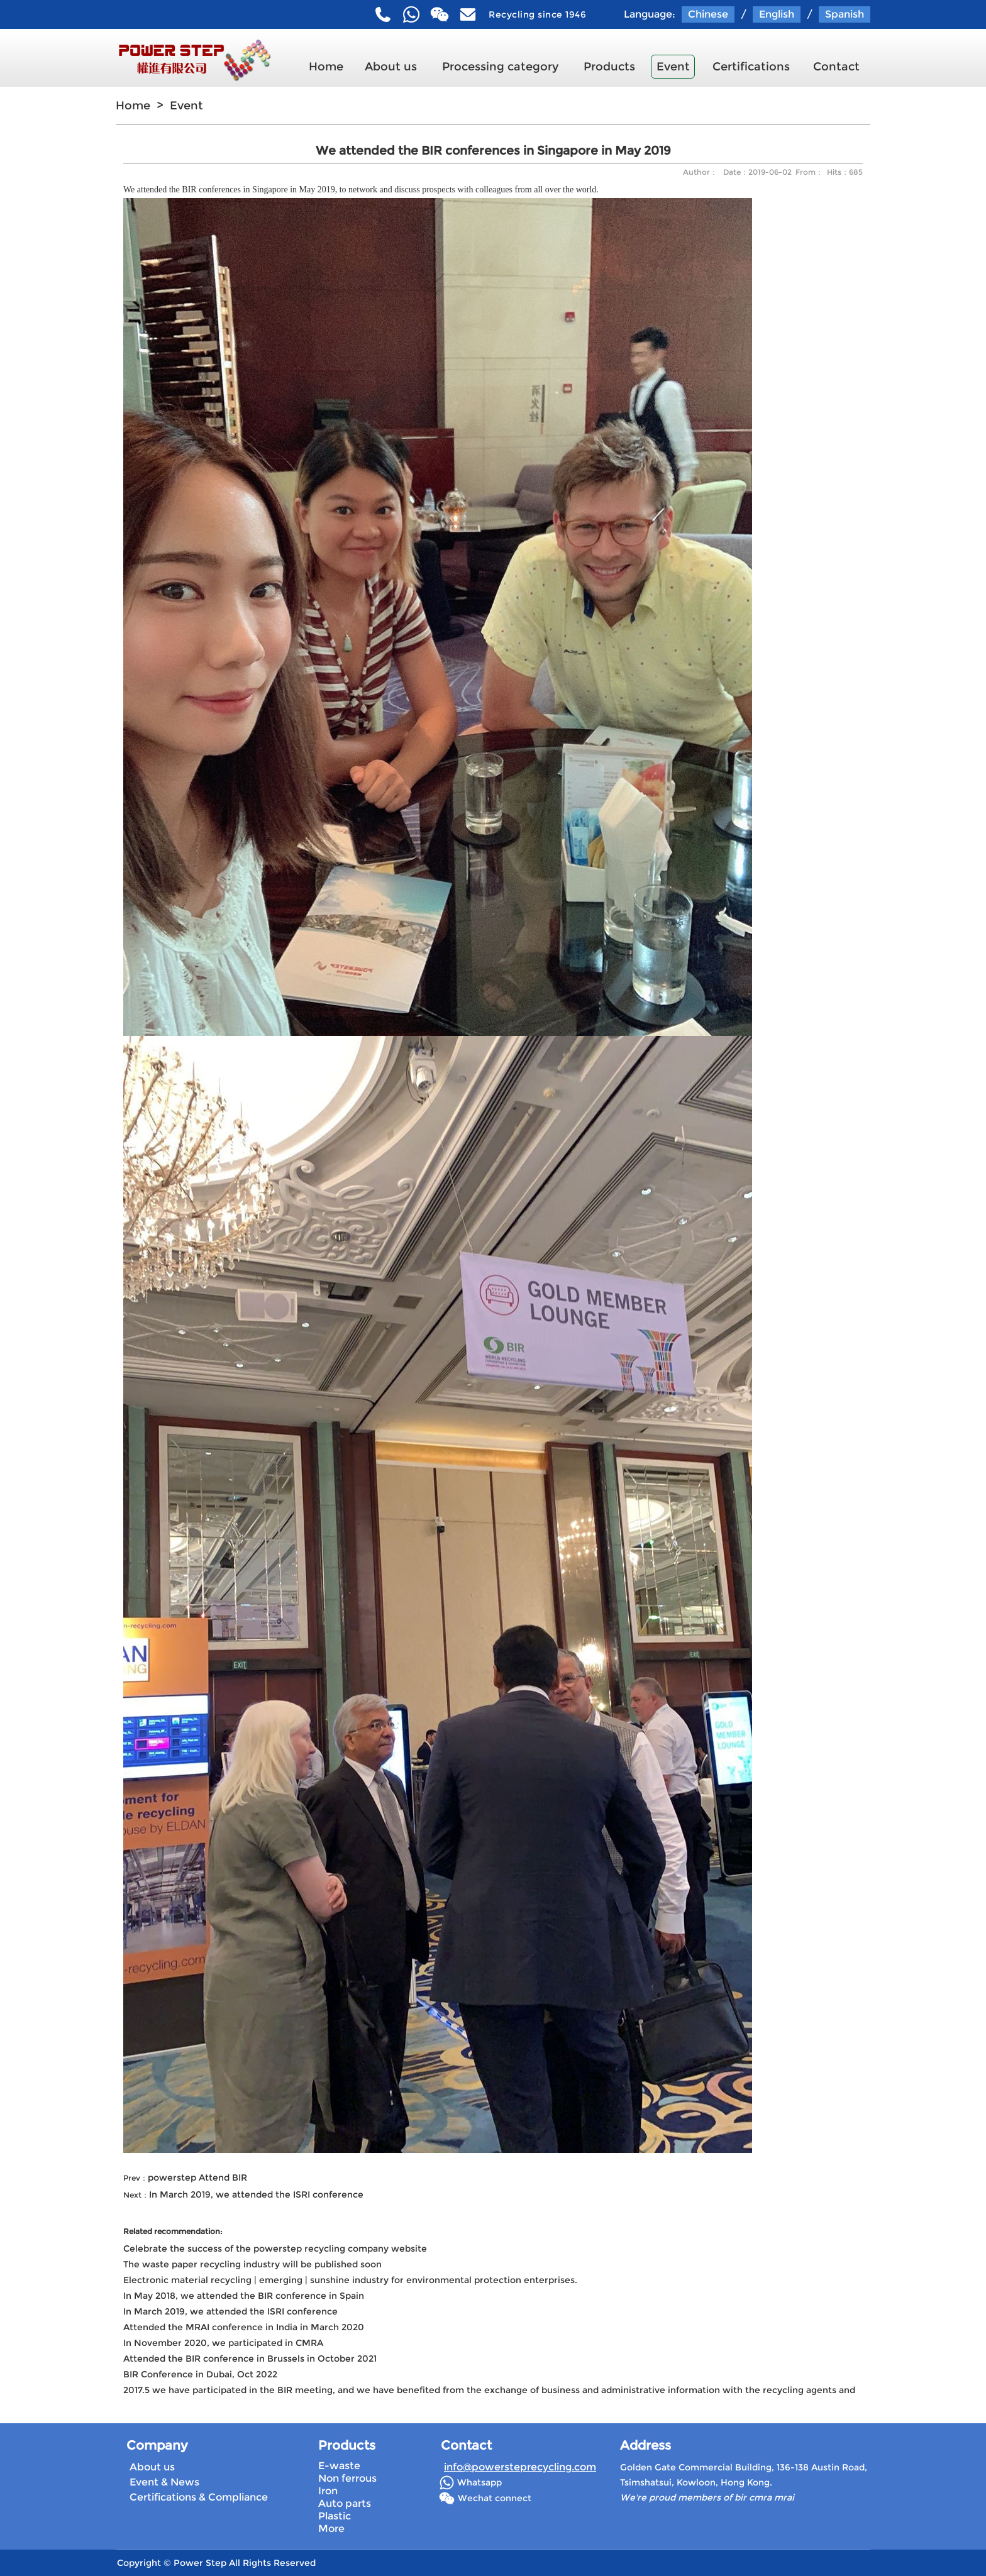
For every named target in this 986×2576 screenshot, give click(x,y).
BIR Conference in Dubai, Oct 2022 (200, 2374)
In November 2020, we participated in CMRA (223, 2342)
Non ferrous (347, 2478)
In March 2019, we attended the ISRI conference (256, 2194)
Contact (836, 67)
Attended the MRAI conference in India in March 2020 (243, 2327)
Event (673, 67)
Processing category (500, 67)
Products (609, 67)
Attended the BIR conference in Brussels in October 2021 (250, 2358)
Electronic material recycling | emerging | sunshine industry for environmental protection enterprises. (350, 2280)
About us (391, 67)
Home (326, 67)
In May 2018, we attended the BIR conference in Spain (243, 2295)
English (776, 14)
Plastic (334, 2516)
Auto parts (344, 2503)
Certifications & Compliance (199, 2497)
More (331, 2529)
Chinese (708, 14)
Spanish (844, 14)
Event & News (164, 2482)
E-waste (339, 2466)
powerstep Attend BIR (197, 2177)
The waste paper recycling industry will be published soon (252, 2264)
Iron (328, 2491)
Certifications (751, 67)
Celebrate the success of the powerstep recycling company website (275, 2248)
